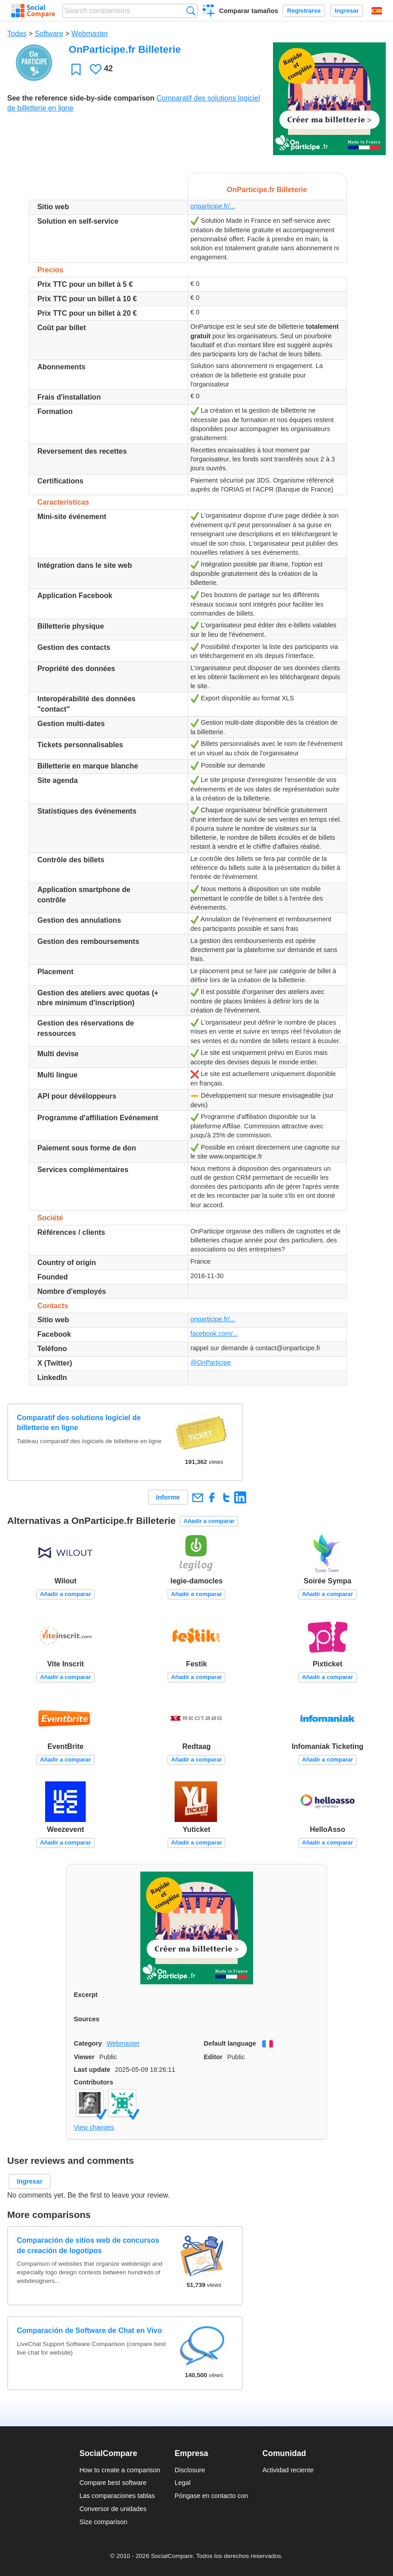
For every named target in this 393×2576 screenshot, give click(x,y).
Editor (213, 2057)
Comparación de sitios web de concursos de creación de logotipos (88, 2245)
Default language (230, 2043)
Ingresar (347, 10)
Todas (17, 33)
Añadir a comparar (209, 1521)
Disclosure (190, 2470)
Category (88, 2043)
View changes (94, 2127)
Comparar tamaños (248, 10)
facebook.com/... (214, 1333)
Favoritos (76, 69)
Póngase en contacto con (211, 2495)
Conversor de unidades (113, 2508)
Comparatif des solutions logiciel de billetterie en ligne (79, 1422)
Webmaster (89, 33)
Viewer (84, 2057)
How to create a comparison (119, 2470)
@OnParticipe (210, 1362)
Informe (168, 1497)
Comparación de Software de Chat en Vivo (89, 2330)
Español (376, 10)
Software (49, 33)
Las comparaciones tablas (117, 2495)
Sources (87, 2019)
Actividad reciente (288, 2470)
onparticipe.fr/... (212, 206)
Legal (182, 2482)
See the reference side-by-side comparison (80, 98)
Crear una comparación (209, 12)
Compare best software (113, 2482)
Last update (92, 2069)
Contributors (93, 2082)
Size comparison (103, 2521)
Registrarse (304, 10)
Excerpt (86, 1994)
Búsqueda (190, 10)
